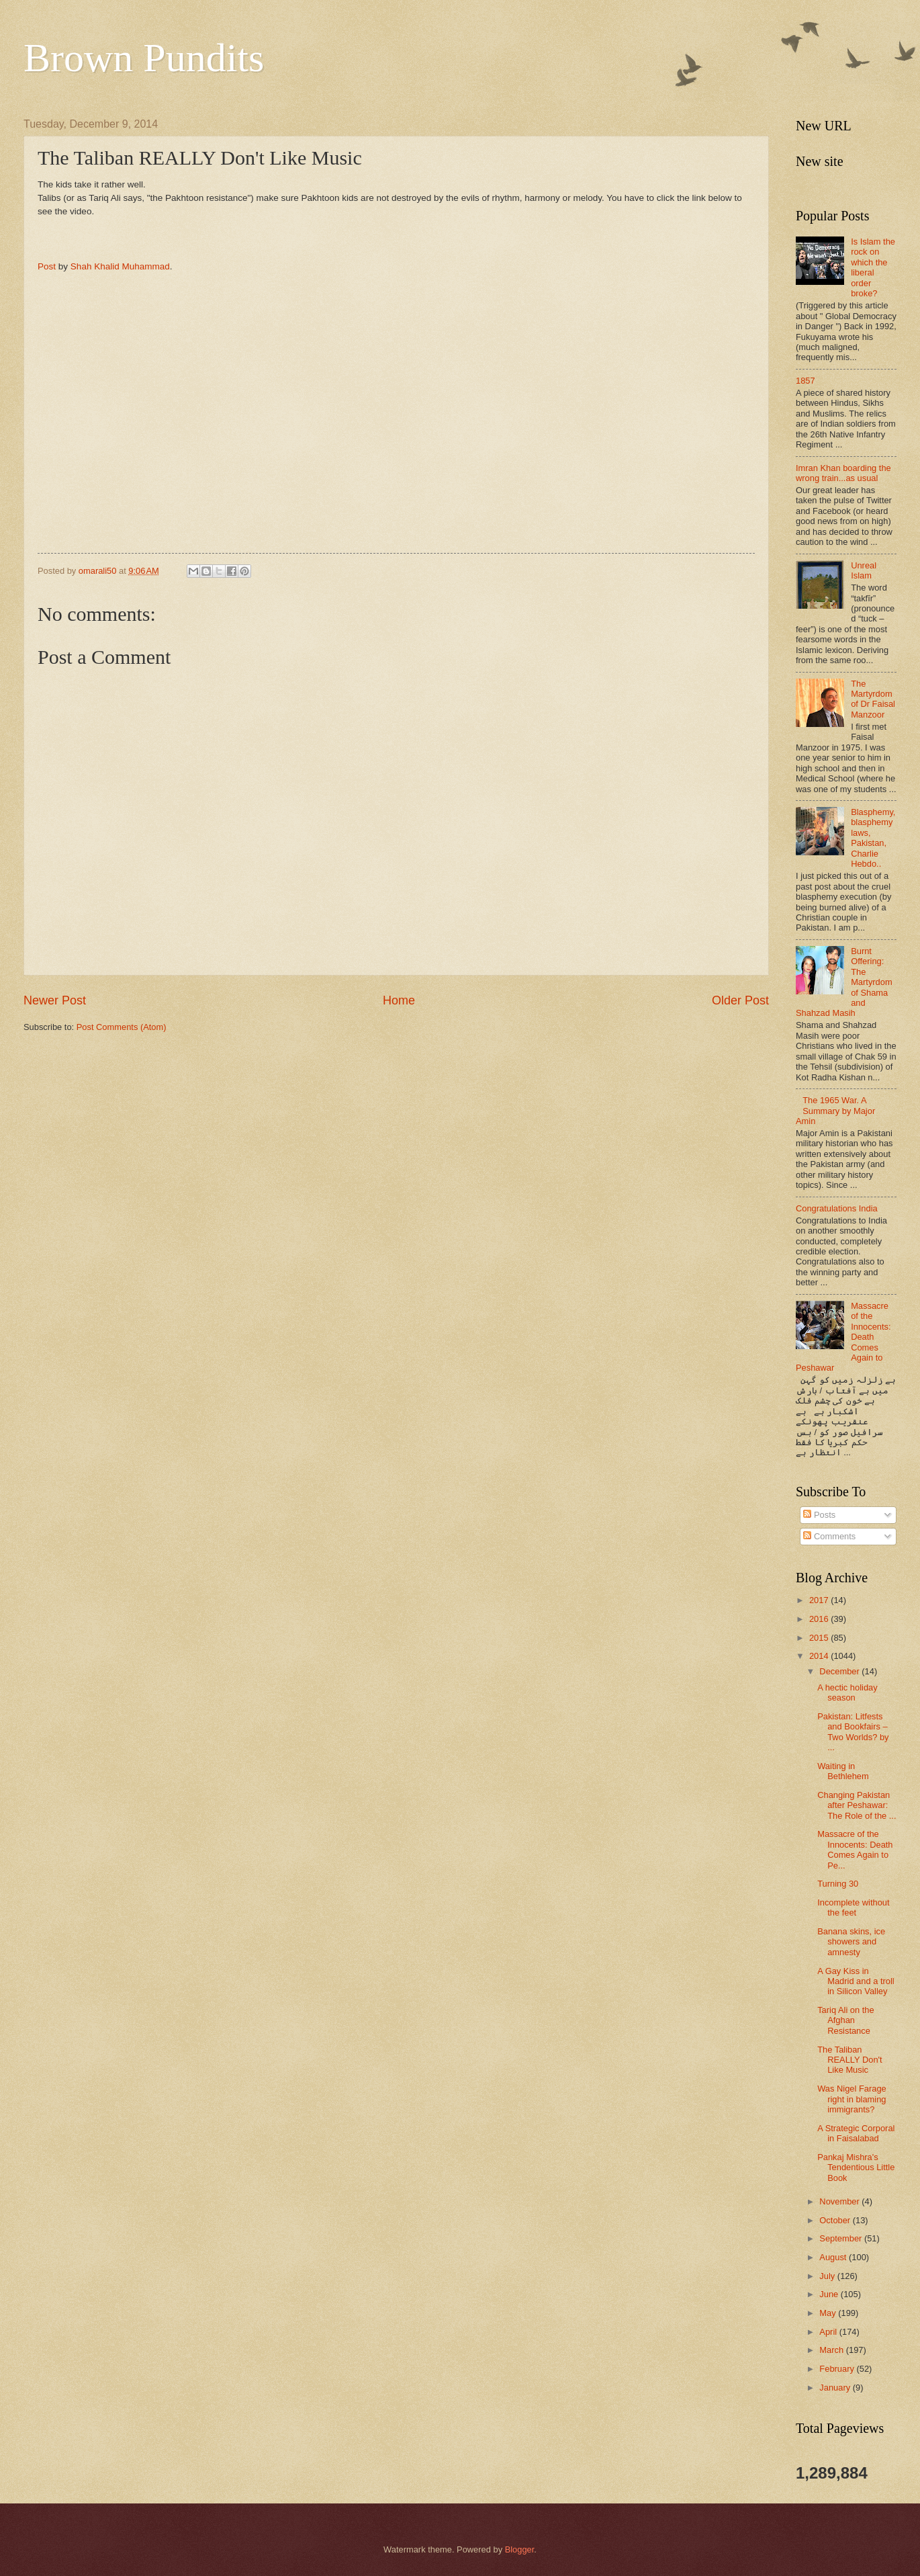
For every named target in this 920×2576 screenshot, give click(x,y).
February (837, 2369)
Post (47, 266)
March (832, 2350)
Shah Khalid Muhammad (120, 266)
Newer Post (55, 1000)
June (830, 2294)
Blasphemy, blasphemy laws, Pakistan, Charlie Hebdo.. (873, 838)
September (841, 2238)
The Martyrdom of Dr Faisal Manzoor (873, 699)
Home (399, 1000)
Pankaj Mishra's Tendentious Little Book (855, 2167)
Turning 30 (837, 1884)
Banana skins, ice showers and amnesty (851, 1941)
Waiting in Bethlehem (843, 1771)
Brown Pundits (144, 58)
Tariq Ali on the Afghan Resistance (845, 2020)
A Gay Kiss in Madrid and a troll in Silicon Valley (855, 1981)
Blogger (520, 2549)
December (840, 1671)
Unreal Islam (863, 570)
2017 (820, 1600)
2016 (820, 1619)
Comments (829, 1536)
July (828, 2276)
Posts (819, 1515)
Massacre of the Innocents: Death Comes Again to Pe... (854, 1849)
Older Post (740, 1000)
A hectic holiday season (847, 1692)
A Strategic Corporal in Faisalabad (855, 2133)
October (835, 2220)
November (840, 2201)
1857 (805, 381)
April (829, 2332)
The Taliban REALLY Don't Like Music (849, 2060)
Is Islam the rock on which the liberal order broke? (873, 267)
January (835, 2387)
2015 (820, 1638)
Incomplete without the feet (853, 1907)
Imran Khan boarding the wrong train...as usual (843, 473)
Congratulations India (837, 1208)
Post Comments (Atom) (122, 1027)
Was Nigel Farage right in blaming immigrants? (851, 2099)
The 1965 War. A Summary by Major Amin (835, 1110)
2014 (820, 1656)
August (834, 2257)
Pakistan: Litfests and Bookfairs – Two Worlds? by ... (852, 1731)
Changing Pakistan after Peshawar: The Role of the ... (856, 1805)
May (828, 2313)
